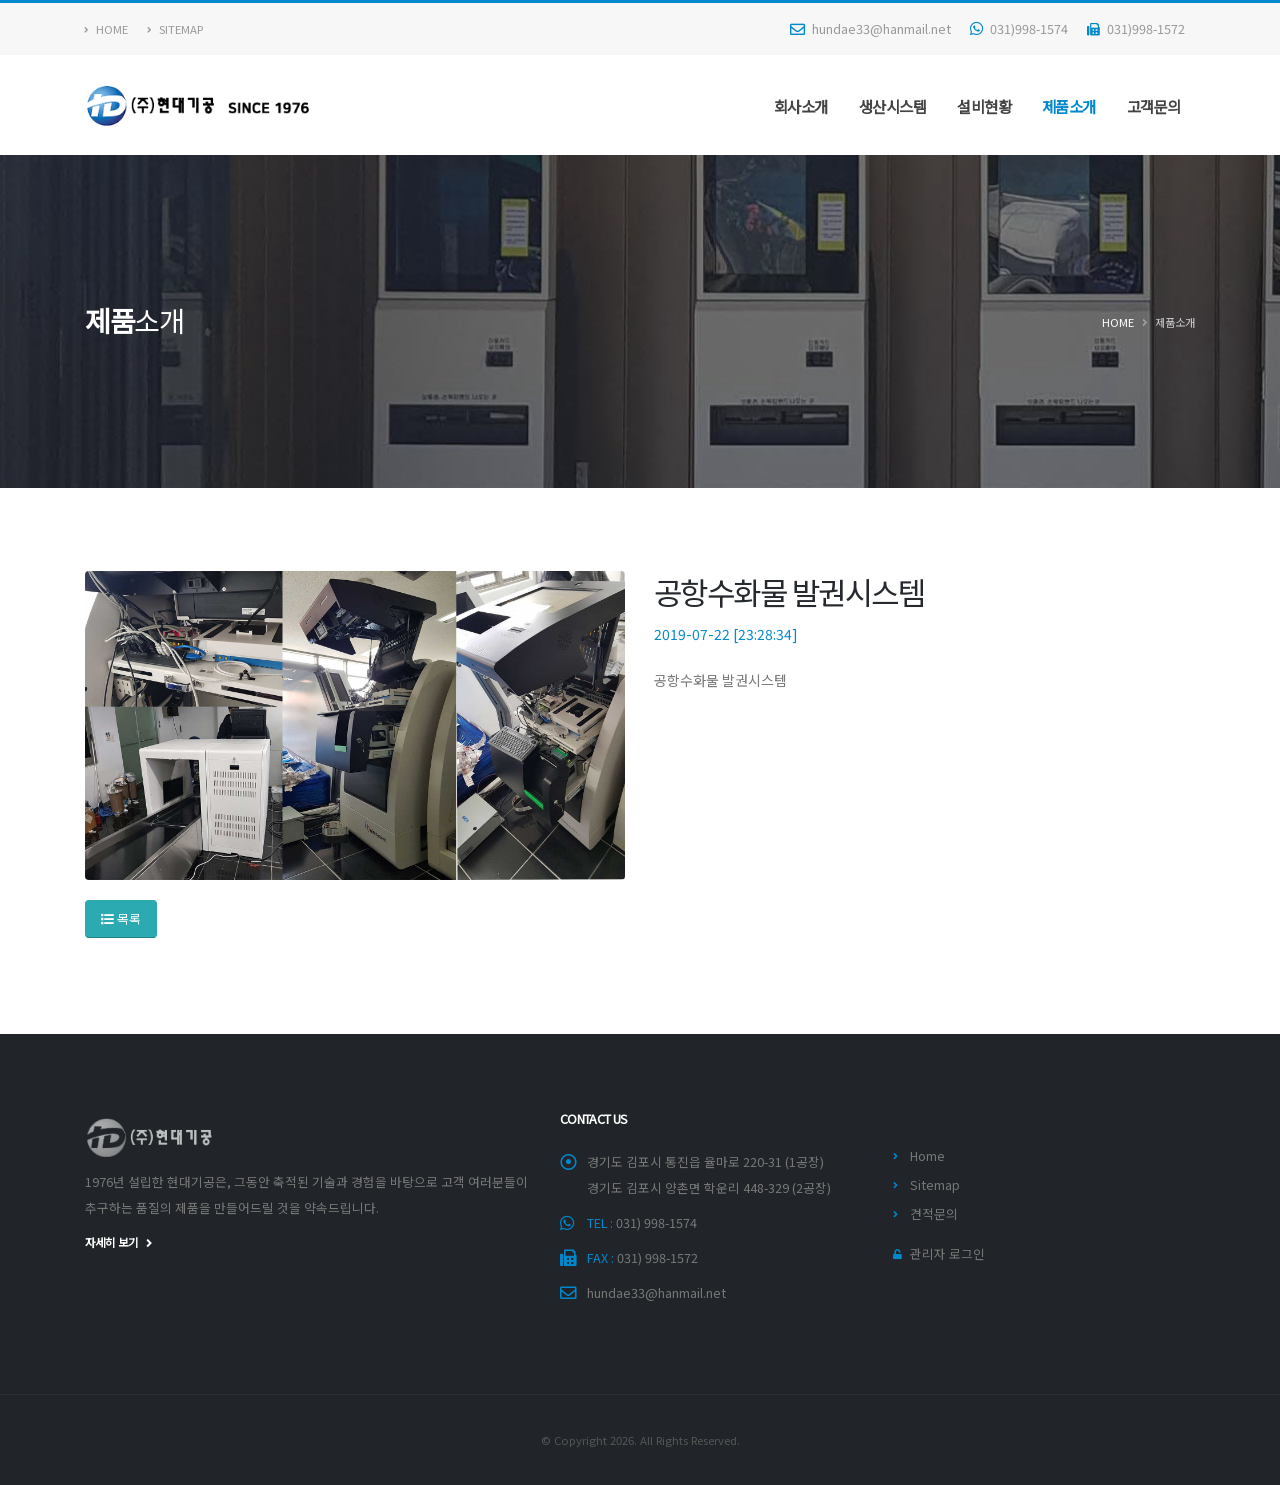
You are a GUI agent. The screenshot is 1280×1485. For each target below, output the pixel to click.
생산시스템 (893, 106)
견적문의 (934, 1213)
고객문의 (1154, 106)
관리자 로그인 (947, 1253)
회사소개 (801, 106)
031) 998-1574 (656, 1222)
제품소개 (1069, 106)
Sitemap (175, 29)
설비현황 (984, 106)
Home (106, 29)
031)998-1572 (1136, 28)
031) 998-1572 (657, 1257)
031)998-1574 (1019, 28)
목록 (121, 918)
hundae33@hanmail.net (870, 28)
